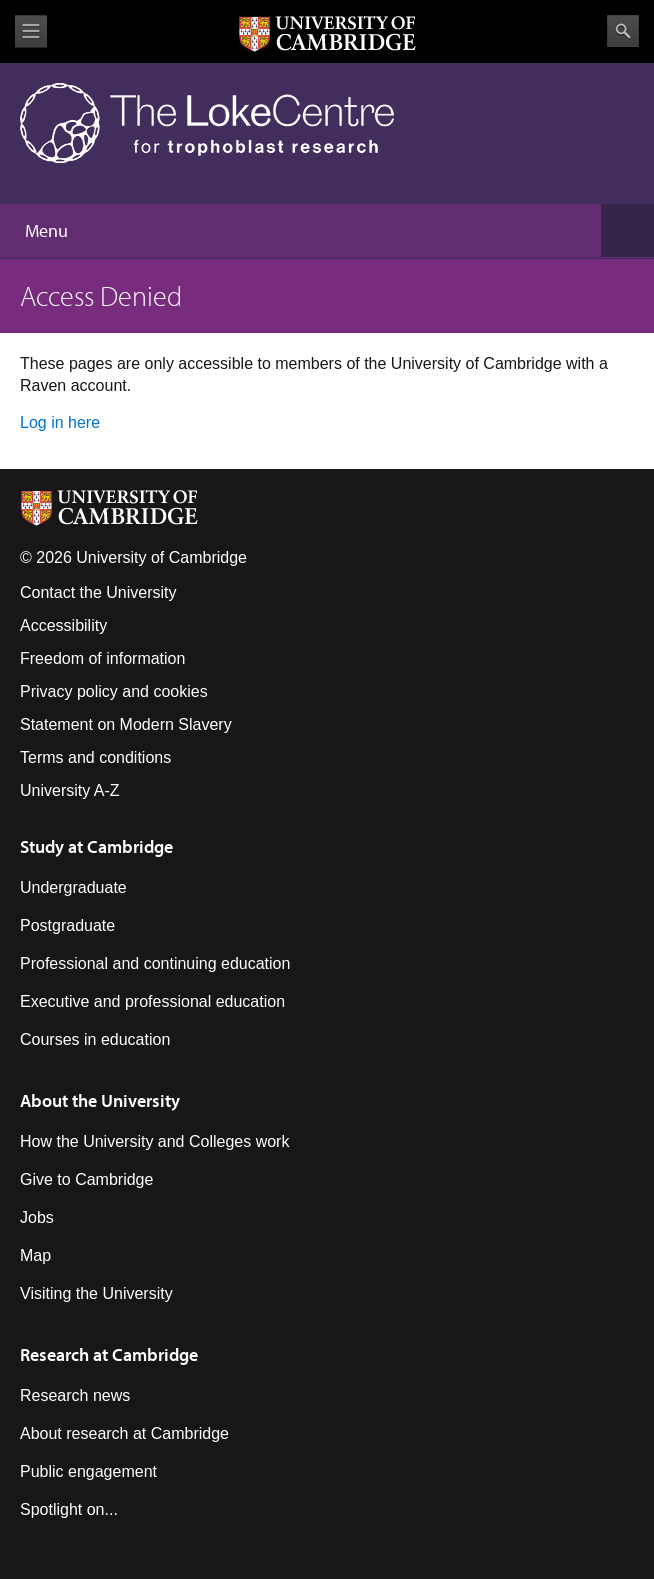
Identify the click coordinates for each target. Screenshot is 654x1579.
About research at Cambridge (124, 1433)
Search (623, 31)
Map (35, 1255)
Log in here (60, 422)
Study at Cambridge (96, 846)
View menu (31, 31)
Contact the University (98, 592)
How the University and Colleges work (154, 1141)
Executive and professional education (152, 1001)
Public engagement (88, 1471)
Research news (75, 1395)
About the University (100, 1100)
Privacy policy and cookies (114, 691)
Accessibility (63, 625)
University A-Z (70, 790)
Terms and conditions (95, 757)
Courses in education (95, 1039)
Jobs (37, 1217)
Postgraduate (67, 925)
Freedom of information (102, 658)
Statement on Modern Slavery (126, 724)
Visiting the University (96, 1293)
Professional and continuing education (155, 963)
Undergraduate (73, 887)
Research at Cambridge (109, 1354)
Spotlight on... (69, 1509)
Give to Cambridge (86, 1179)
